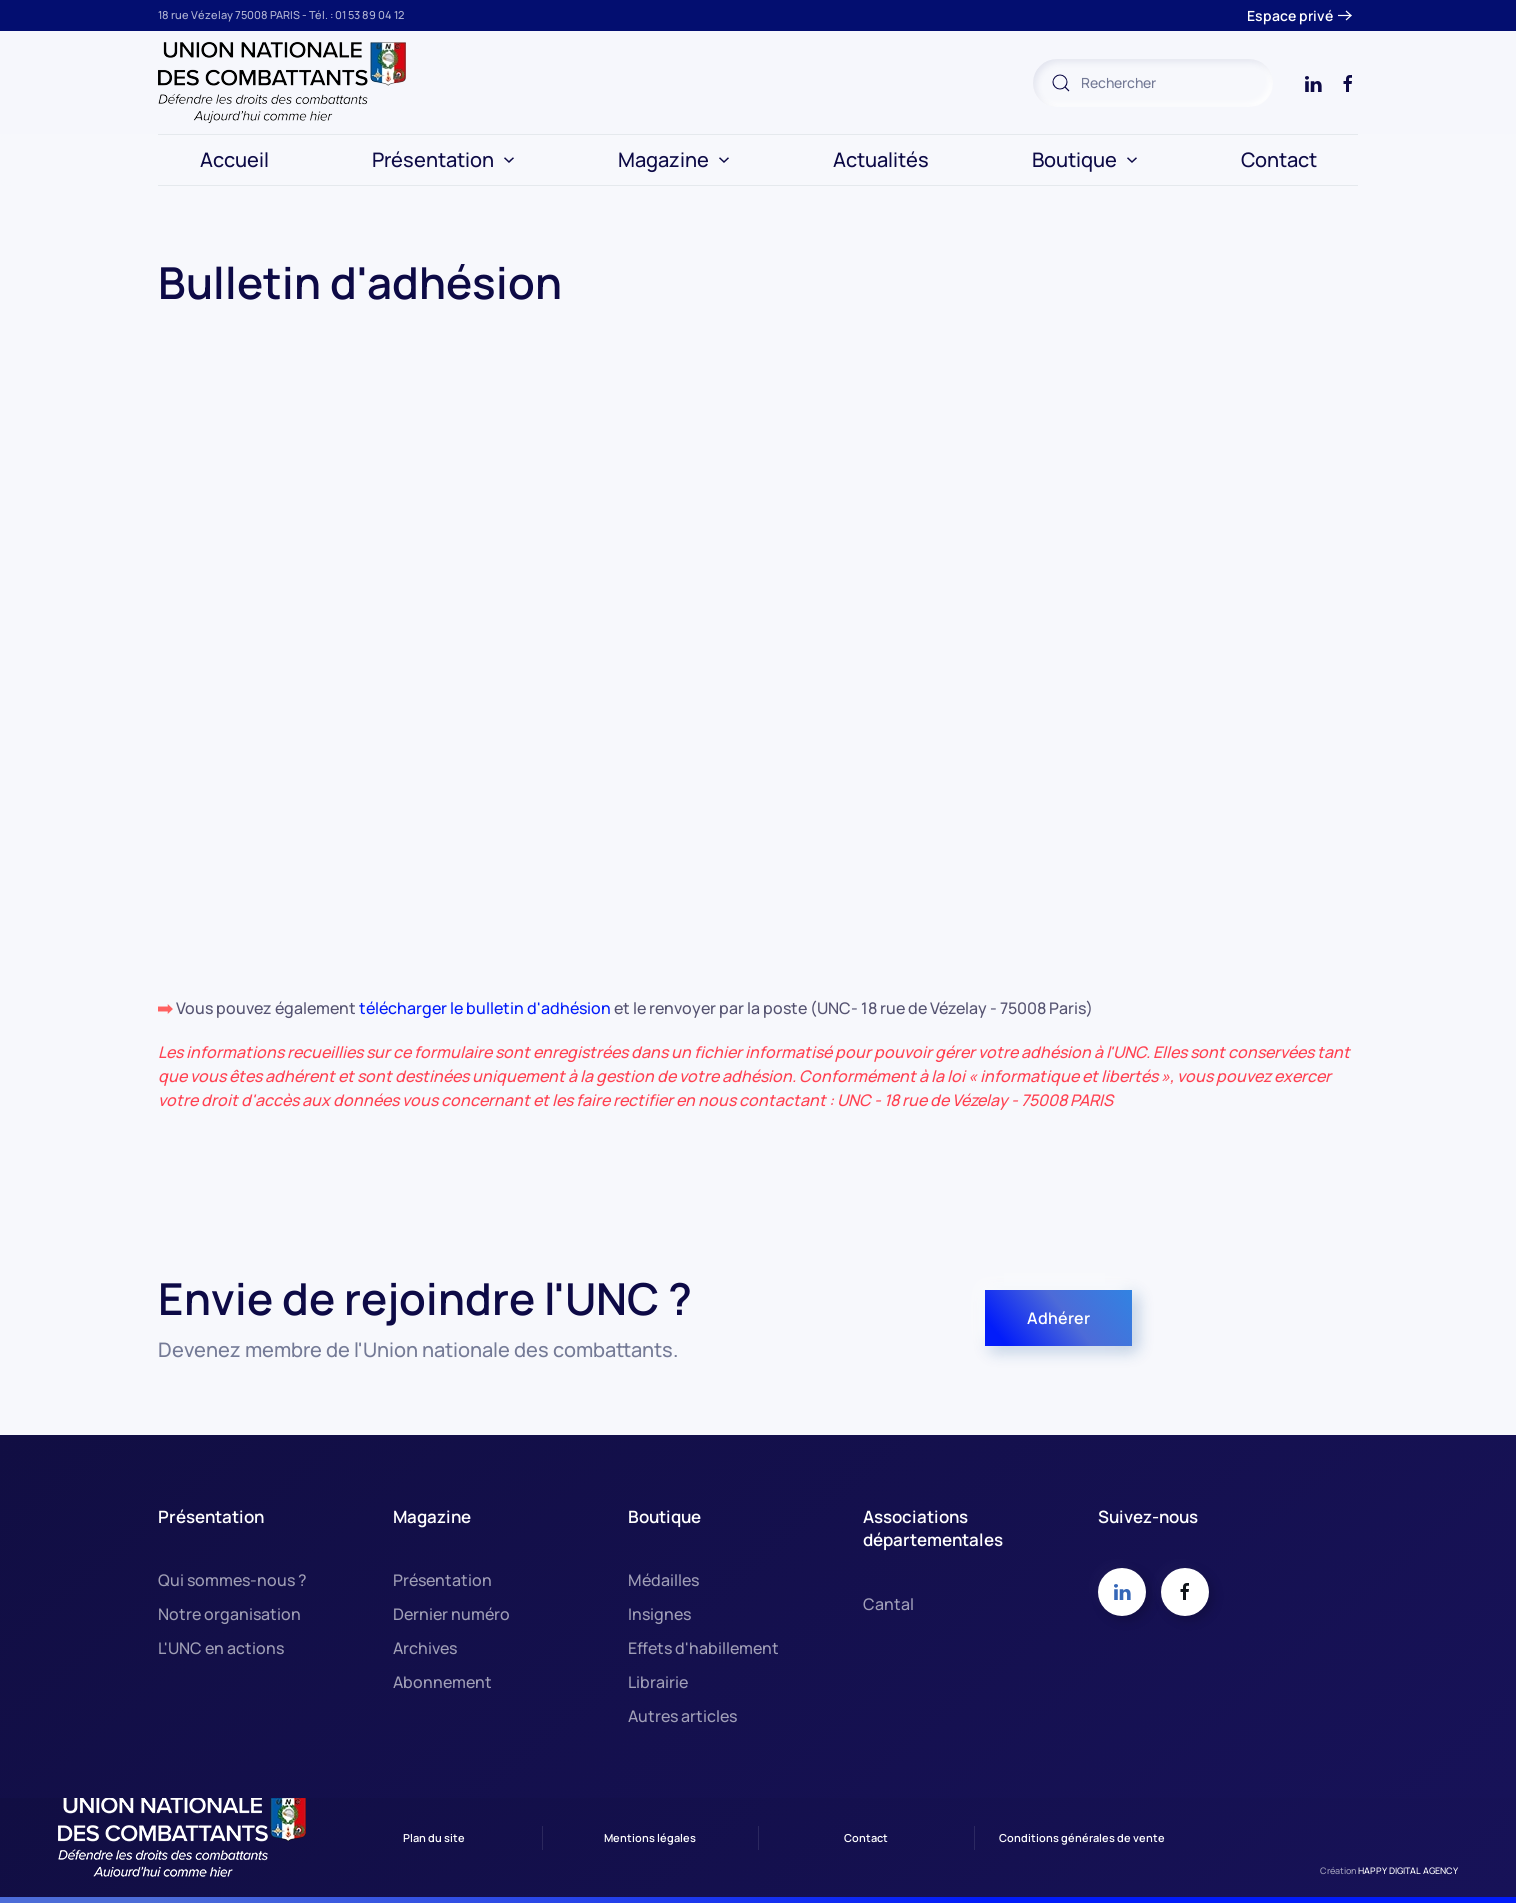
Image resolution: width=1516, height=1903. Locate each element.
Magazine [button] (674, 159)
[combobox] (1153, 83)
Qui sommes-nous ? (232, 1580)
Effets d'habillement (703, 1648)
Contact (1279, 159)
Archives (425, 1648)
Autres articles (682, 1716)
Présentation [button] (443, 159)
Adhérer (1058, 1318)
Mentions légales (650, 1837)
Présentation (442, 1580)
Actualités (881, 159)
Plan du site (434, 1837)
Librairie (658, 1682)
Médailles (663, 1580)
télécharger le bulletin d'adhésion (486, 1008)
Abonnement (442, 1682)
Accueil (234, 159)
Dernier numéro (451, 1614)
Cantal (888, 1604)
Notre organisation (229, 1614)
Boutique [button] (1085, 159)
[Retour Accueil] (283, 82)
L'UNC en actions (221, 1648)
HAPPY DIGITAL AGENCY (1408, 1870)
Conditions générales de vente (1082, 1837)
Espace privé (1290, 15)
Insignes (659, 1614)
